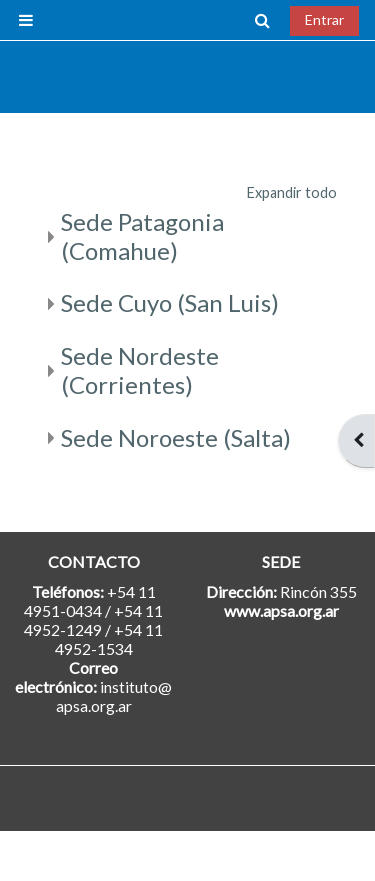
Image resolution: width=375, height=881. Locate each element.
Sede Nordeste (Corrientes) (140, 370)
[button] (263, 20)
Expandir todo (292, 192)
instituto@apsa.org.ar (114, 696)
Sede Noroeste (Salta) (176, 437)
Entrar (324, 19)
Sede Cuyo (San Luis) (170, 302)
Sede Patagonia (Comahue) (142, 236)
